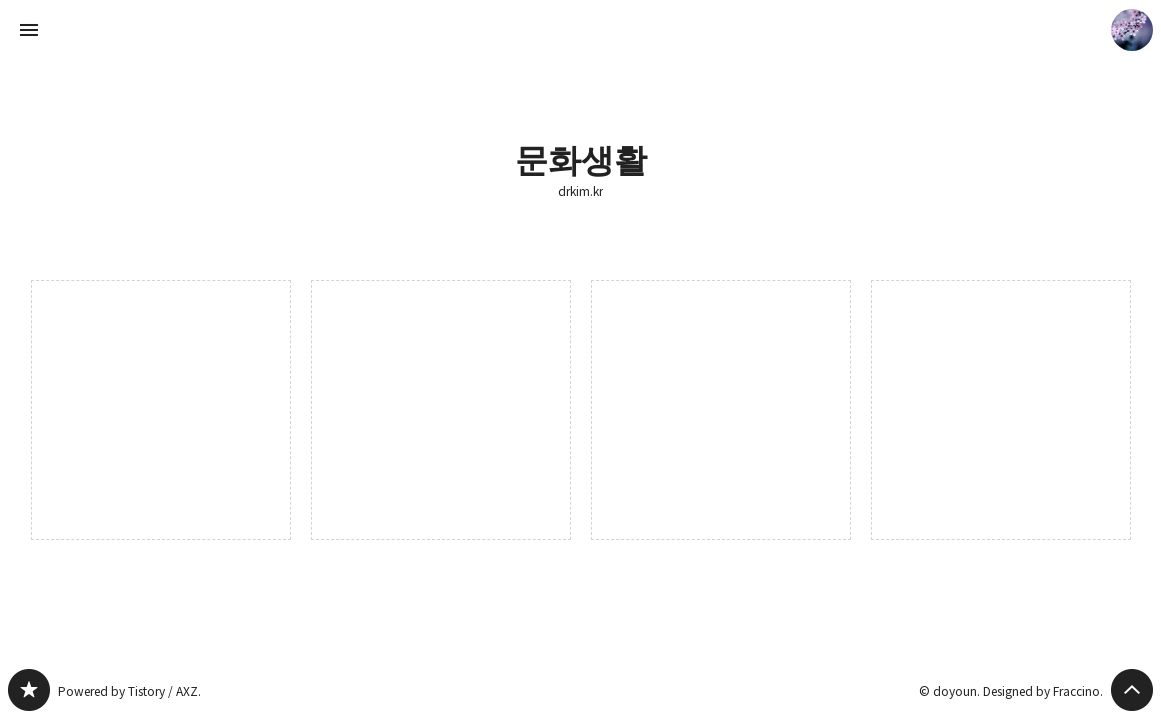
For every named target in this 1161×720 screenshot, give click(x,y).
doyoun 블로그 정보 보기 (1132, 30)
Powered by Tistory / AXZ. (129, 690)
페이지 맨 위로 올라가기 (1132, 690)
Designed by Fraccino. (1043, 690)
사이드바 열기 (29, 30)
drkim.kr (580, 191)
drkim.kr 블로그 (29, 690)
